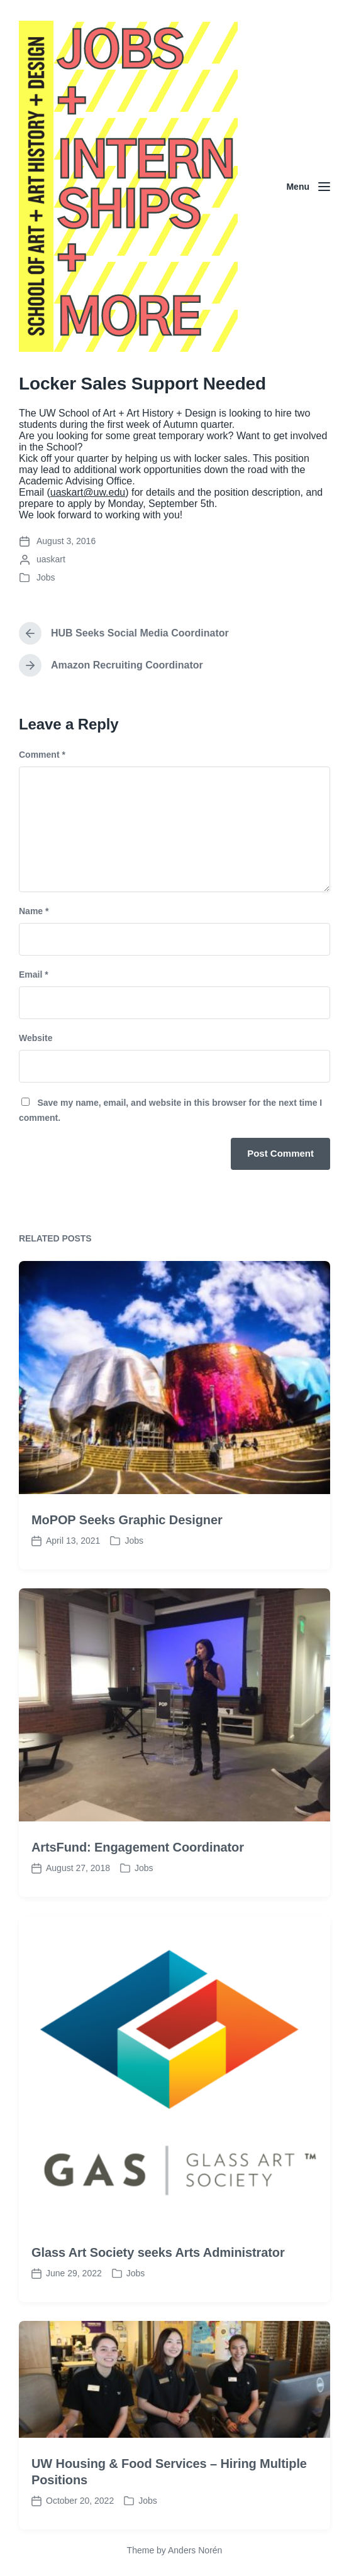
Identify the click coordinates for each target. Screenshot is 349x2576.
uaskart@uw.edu (87, 492)
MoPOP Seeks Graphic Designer (127, 1579)
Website (35, 1038)
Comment (42, 755)
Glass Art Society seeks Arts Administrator (158, 2311)
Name (33, 911)
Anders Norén (195, 2550)
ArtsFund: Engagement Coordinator (137, 1906)
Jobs (45, 577)
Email (33, 974)
